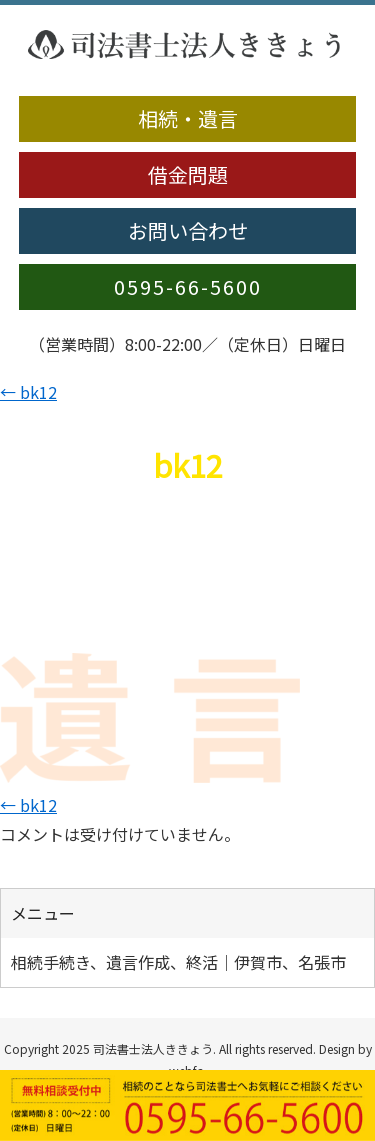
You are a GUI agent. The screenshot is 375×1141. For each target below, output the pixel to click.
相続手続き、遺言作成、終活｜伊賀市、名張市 (178, 962)
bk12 (28, 392)
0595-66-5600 (188, 286)
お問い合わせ (188, 230)
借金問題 (188, 174)
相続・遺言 (188, 118)
